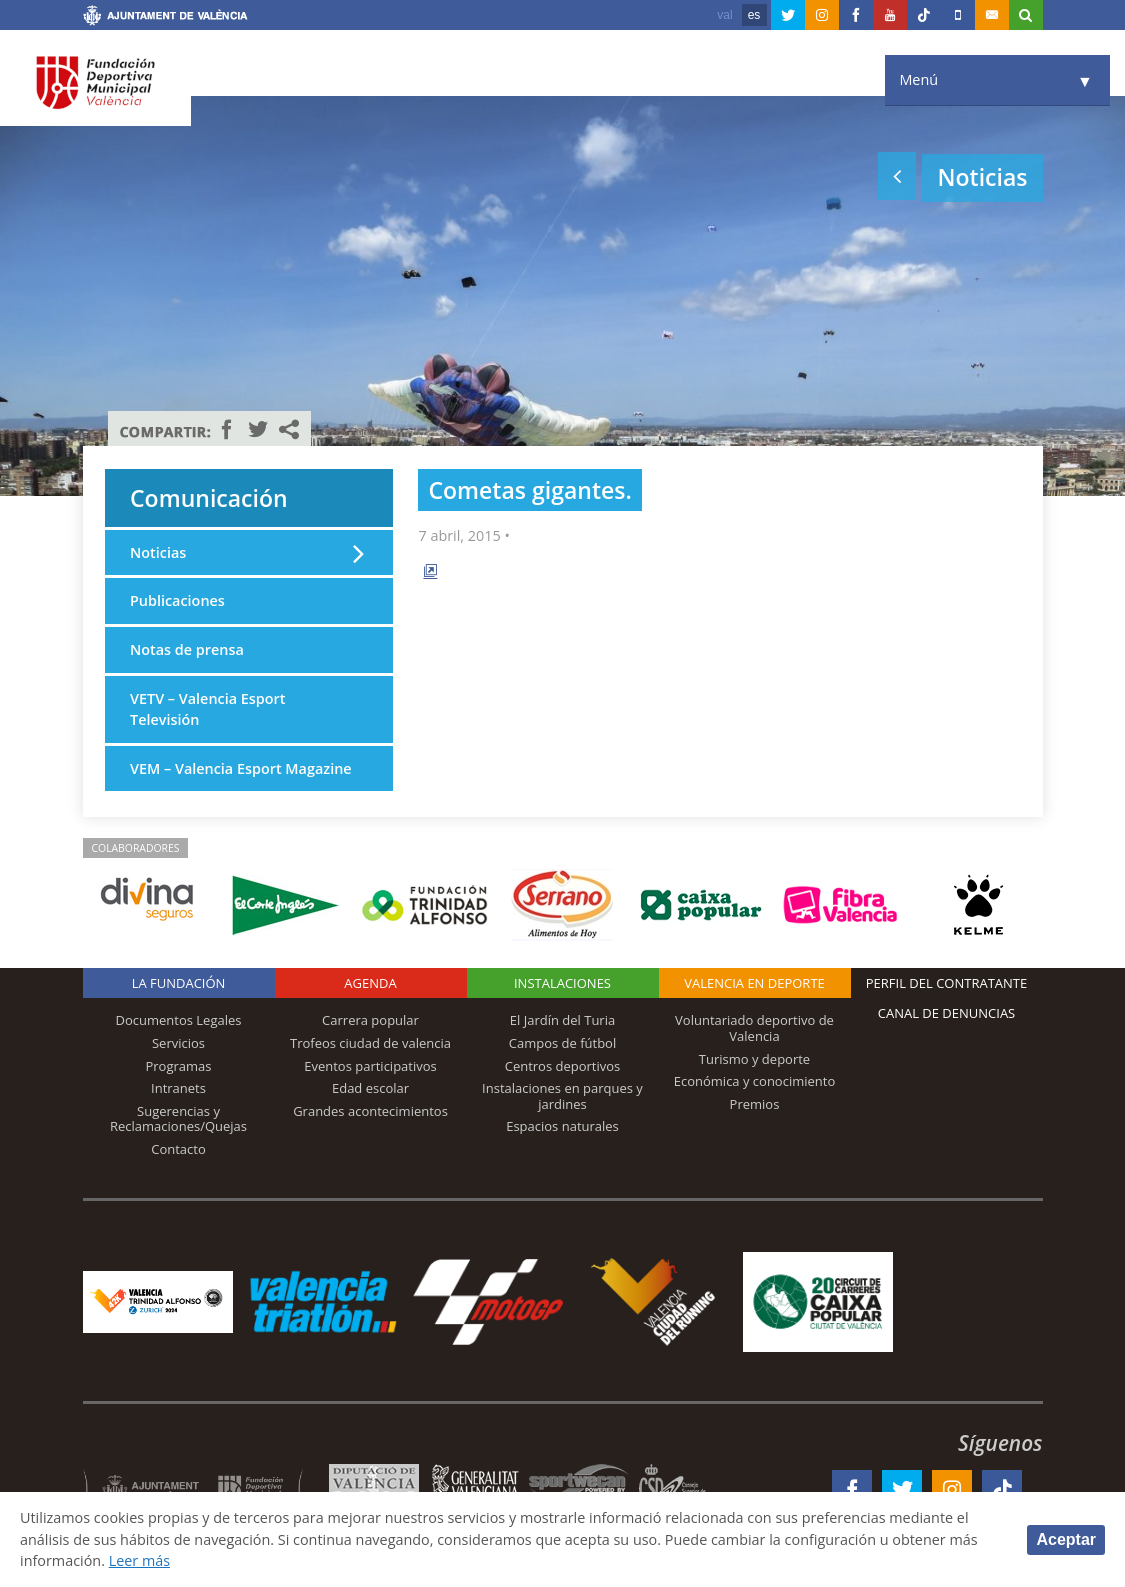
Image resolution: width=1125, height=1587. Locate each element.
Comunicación (209, 498)
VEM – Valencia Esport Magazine (241, 768)
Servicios (178, 1043)
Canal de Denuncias (947, 1013)
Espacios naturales (562, 1126)
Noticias (158, 552)
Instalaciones (562, 983)
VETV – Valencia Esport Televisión (207, 709)
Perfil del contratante (946, 983)
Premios (755, 1104)
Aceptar (1066, 1539)
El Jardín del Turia (562, 1020)
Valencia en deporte (754, 983)
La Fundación (179, 983)
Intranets (178, 1088)
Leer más (139, 1560)
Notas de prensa (187, 649)
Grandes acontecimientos (370, 1111)
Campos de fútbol (562, 1043)
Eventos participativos (370, 1066)
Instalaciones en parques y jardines (562, 1096)
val (724, 15)
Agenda (370, 983)
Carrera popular (370, 1020)
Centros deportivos (563, 1066)
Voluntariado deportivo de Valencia (754, 1028)
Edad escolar (370, 1088)
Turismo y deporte (754, 1059)
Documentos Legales (179, 1020)
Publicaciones (177, 600)
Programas (178, 1066)
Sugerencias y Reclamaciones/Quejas (178, 1119)
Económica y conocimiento (755, 1081)
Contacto (178, 1149)
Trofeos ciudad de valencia (370, 1043)
